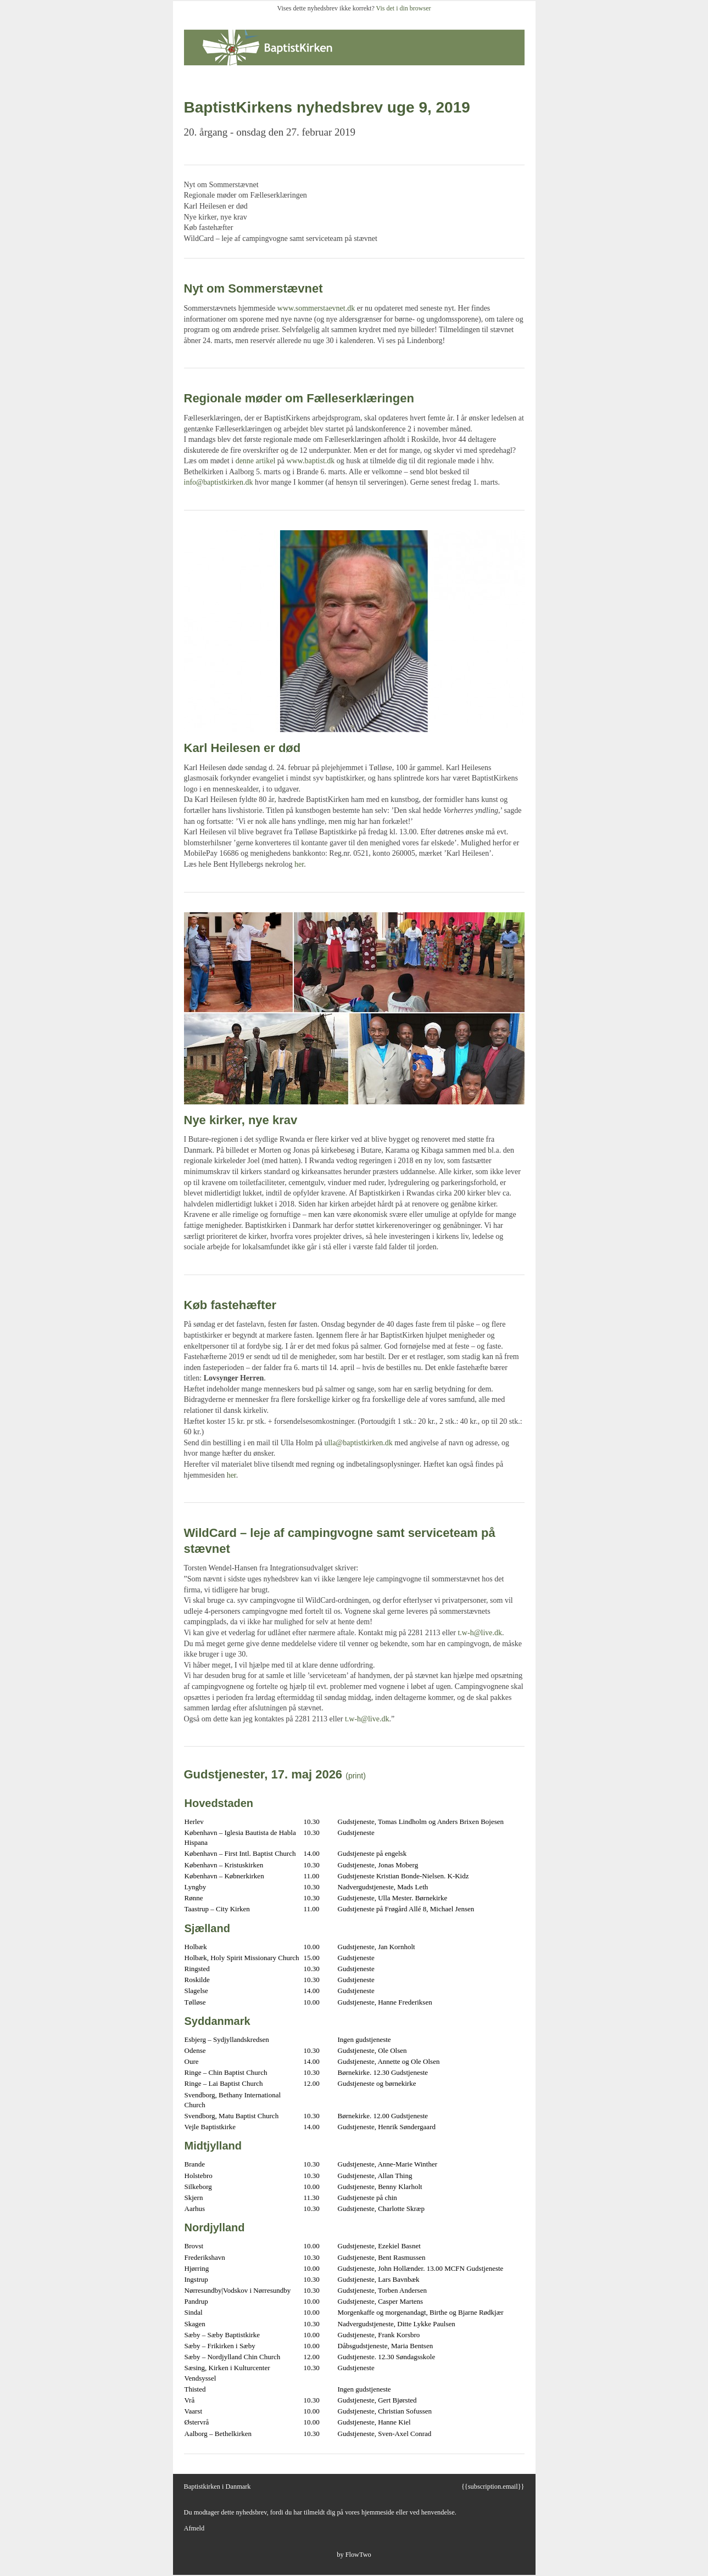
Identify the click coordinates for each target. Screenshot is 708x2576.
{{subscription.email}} (493, 2486)
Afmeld (194, 2528)
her (299, 864)
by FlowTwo (354, 2554)
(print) (355, 1775)
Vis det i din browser (403, 8)
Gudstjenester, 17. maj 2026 (263, 1774)
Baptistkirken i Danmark (217, 2486)
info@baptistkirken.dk (218, 482)
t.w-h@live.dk (480, 1633)
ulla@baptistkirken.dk (358, 1443)
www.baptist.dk (311, 461)
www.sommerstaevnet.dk (316, 308)
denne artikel (256, 461)
